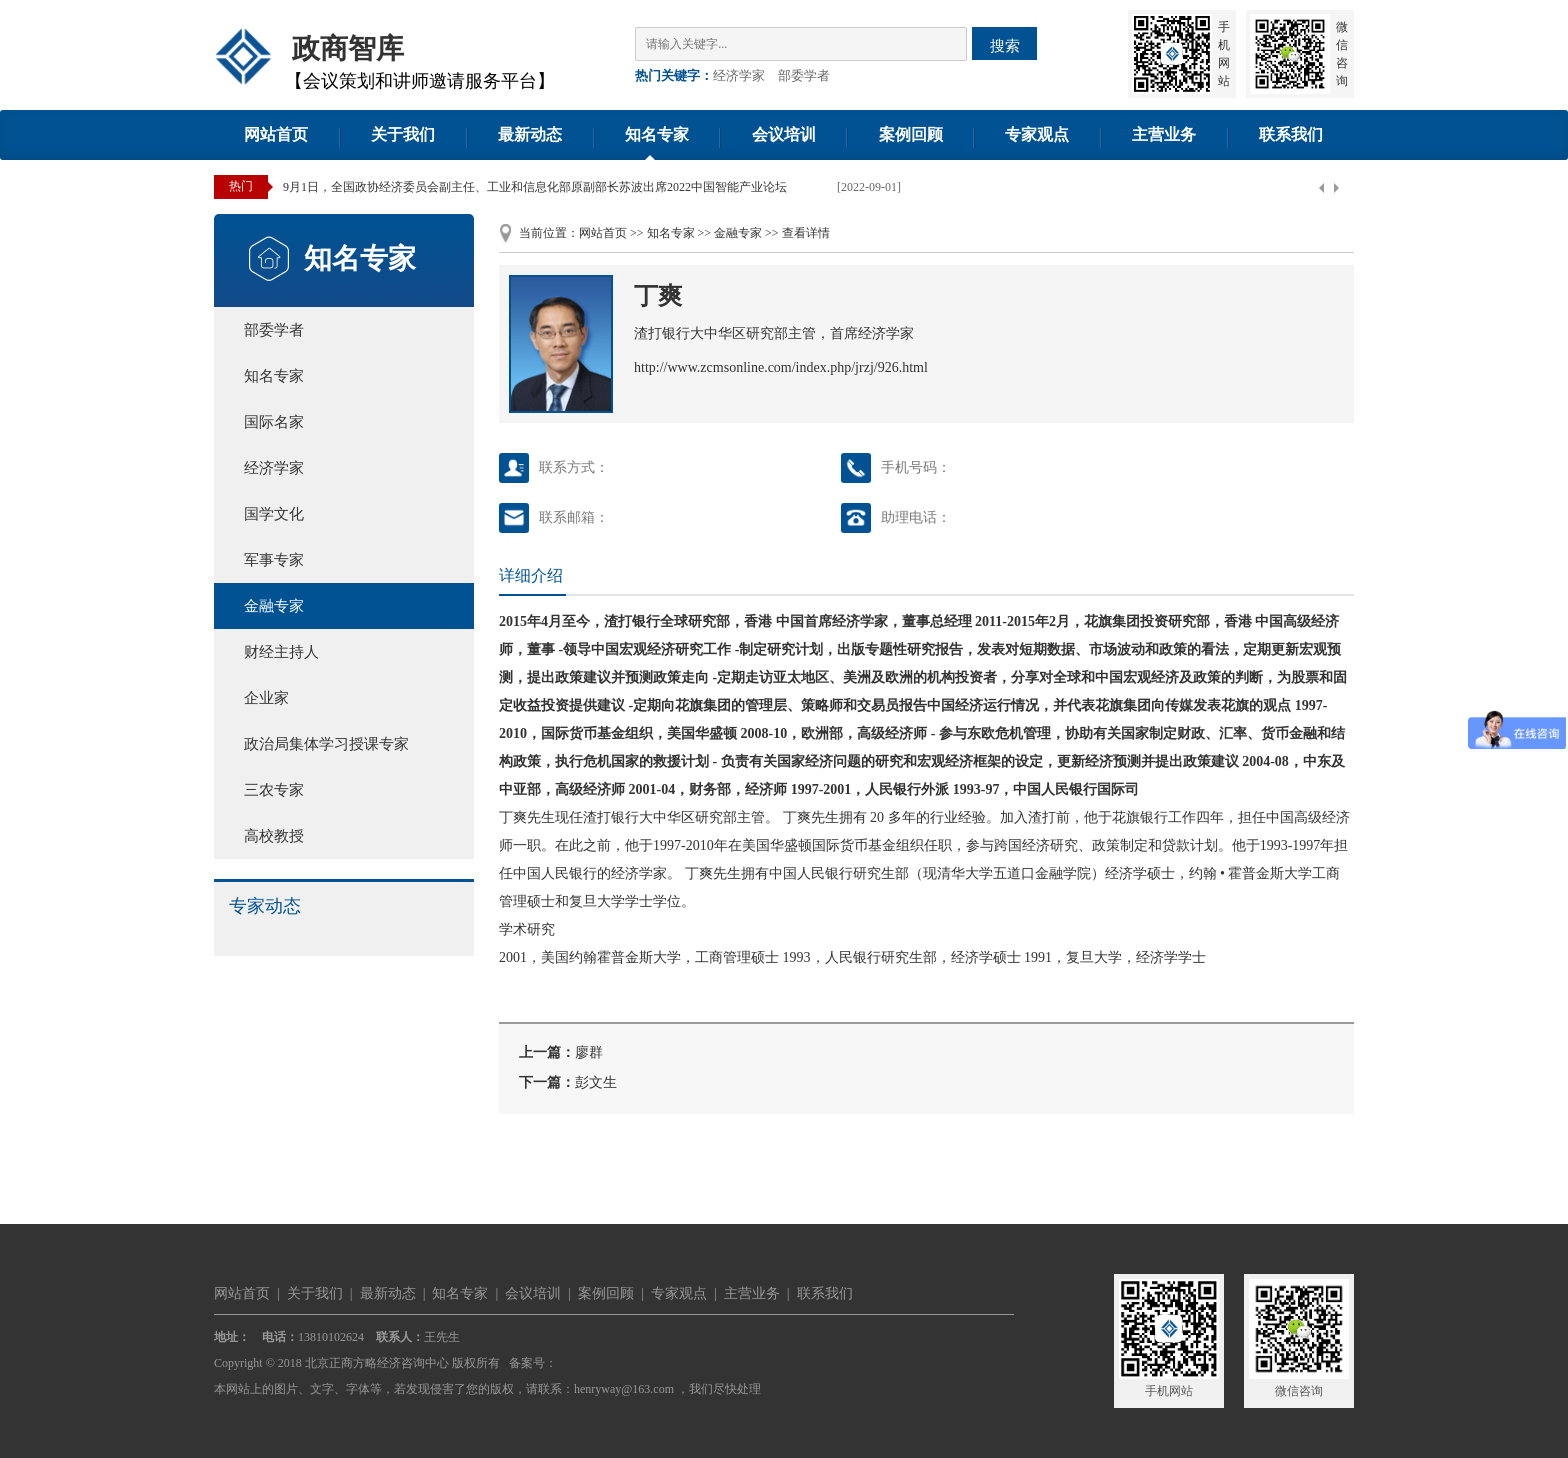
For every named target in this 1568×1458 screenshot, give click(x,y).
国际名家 (274, 422)
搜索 (1005, 45)
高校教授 (274, 836)
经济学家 (739, 75)
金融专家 (274, 606)
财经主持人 (281, 652)
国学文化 (274, 514)
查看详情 (806, 233)
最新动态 (530, 134)
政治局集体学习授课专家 (326, 744)
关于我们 (403, 134)
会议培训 (784, 134)
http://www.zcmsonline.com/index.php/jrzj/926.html (781, 367)
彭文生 (596, 1082)
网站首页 (276, 134)
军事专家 (274, 560)
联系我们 (1291, 134)
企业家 (266, 698)
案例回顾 (911, 134)
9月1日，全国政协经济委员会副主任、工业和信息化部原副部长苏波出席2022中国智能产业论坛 (535, 187)
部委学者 (804, 75)
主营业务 (1164, 134)
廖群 (589, 1052)
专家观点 (1037, 134)
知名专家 (657, 134)
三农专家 (274, 790)
